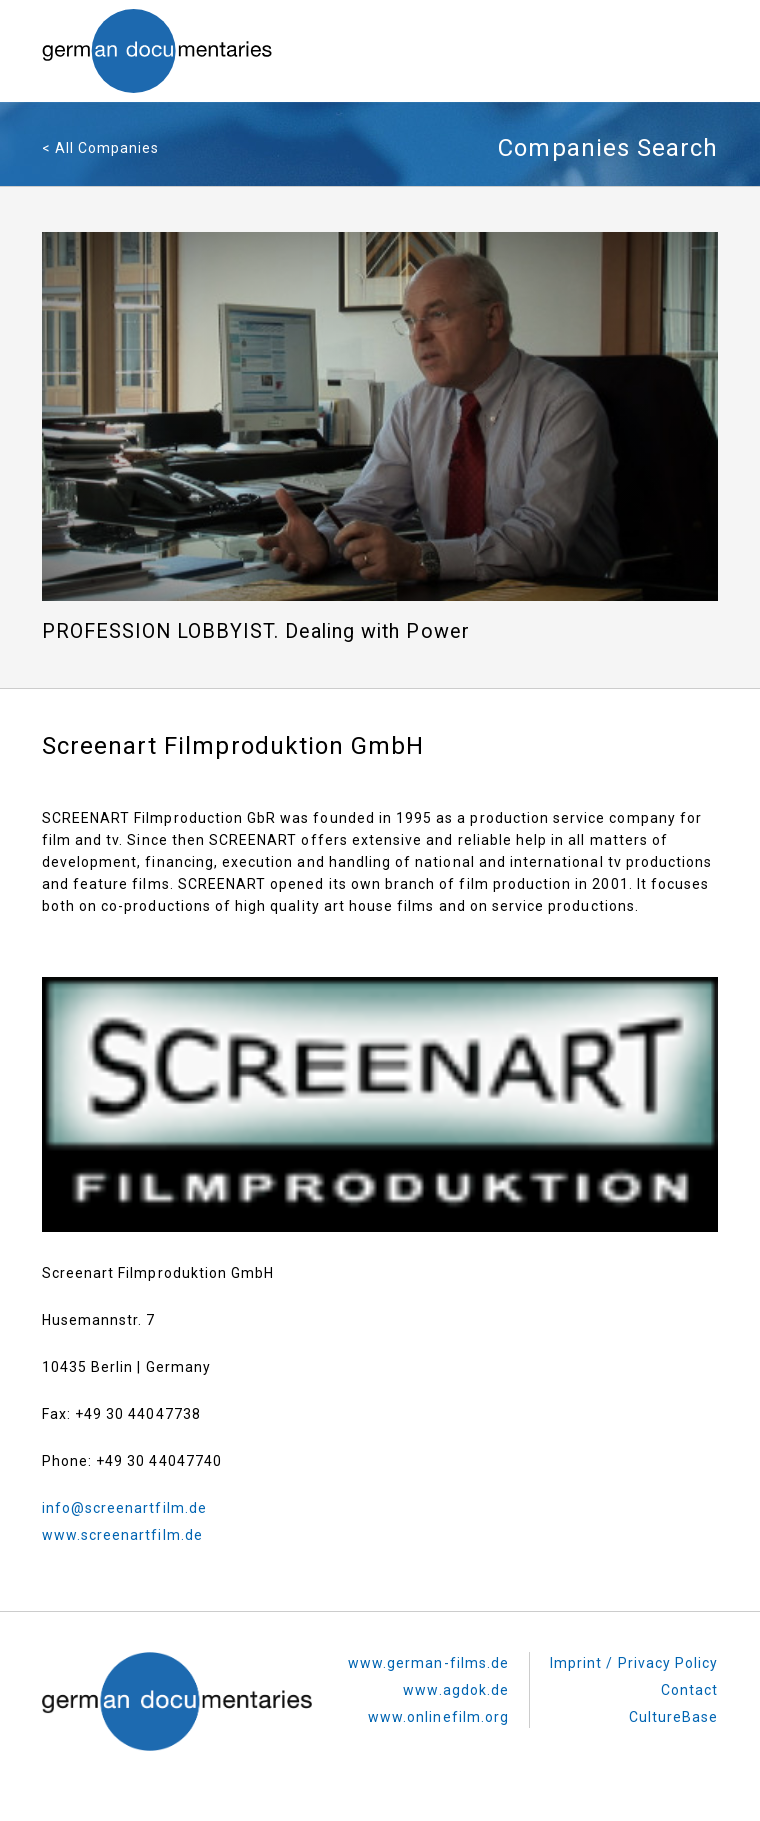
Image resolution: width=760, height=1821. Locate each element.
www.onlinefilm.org (438, 1717)
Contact (689, 1690)
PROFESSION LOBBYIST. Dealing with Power (256, 631)
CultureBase (674, 1717)
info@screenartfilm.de (124, 1508)
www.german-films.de (428, 1663)
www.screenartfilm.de (122, 1535)
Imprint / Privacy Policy (634, 1663)
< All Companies (101, 148)
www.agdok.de (456, 1690)
